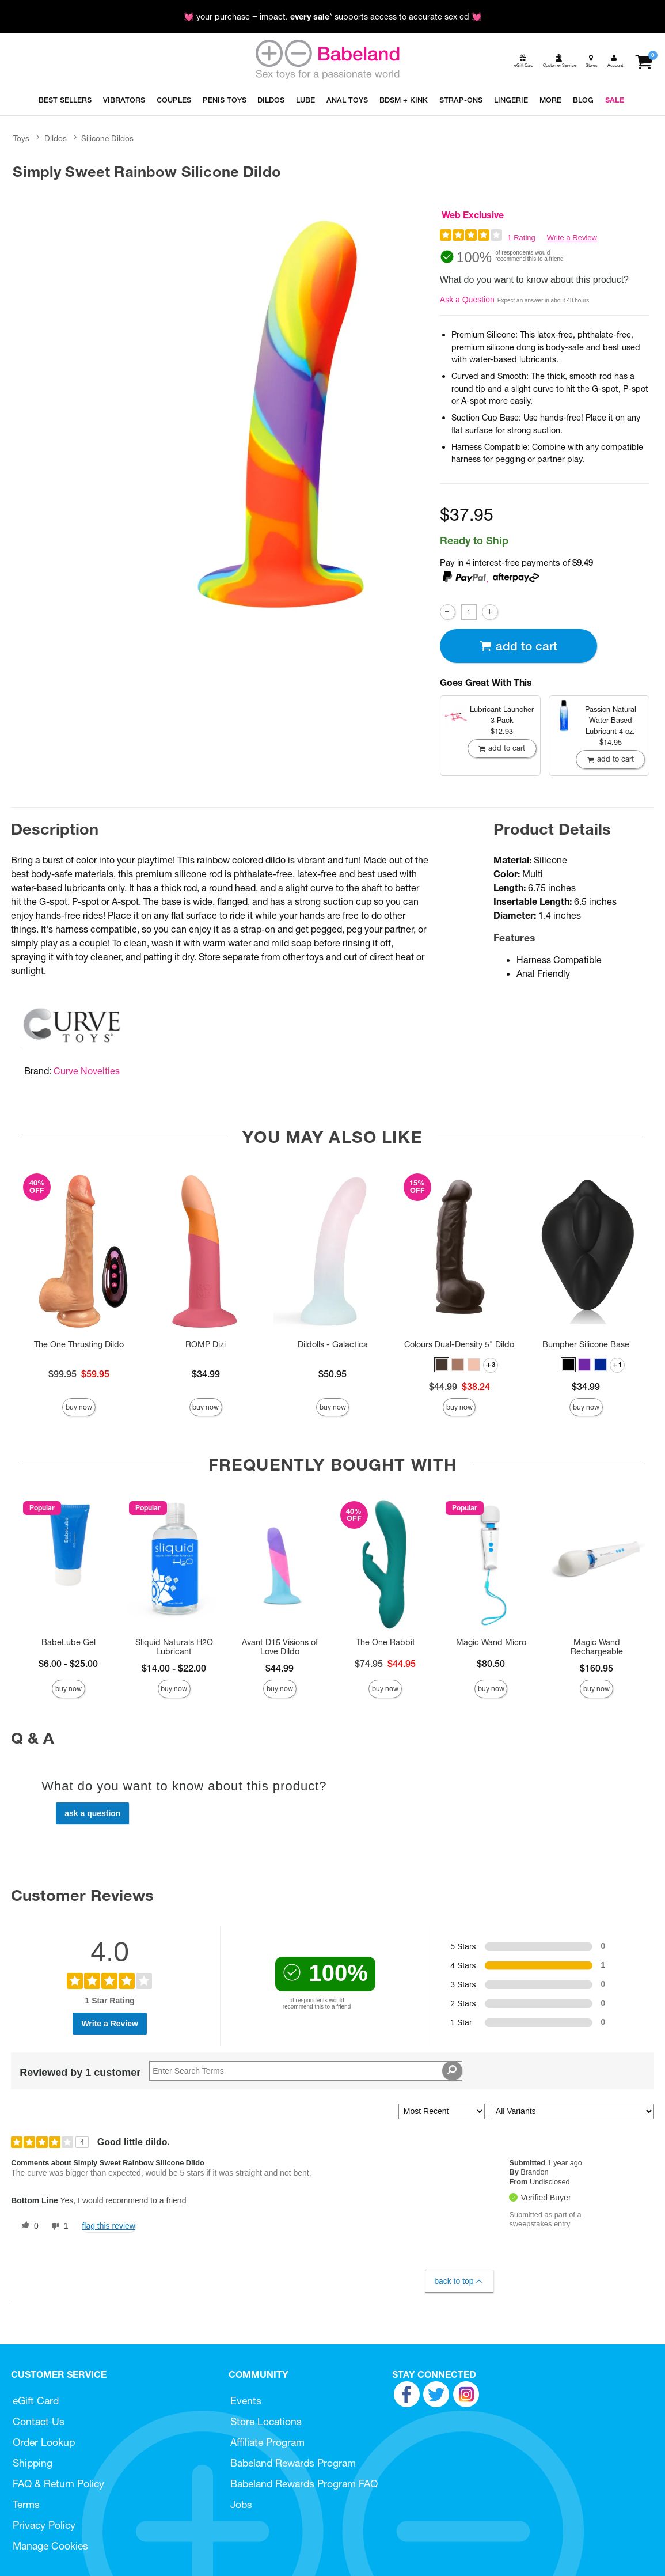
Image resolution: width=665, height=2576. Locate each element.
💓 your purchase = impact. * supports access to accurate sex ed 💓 (333, 17)
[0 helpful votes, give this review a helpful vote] (28, 2226)
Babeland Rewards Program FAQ (304, 2483)
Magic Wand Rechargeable (597, 1647)
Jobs (241, 2504)
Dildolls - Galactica (333, 1344)
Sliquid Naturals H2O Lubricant (174, 1647)
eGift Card (36, 2401)
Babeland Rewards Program (293, 2463)
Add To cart (518, 646)
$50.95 (332, 1374)
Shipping (32, 2463)
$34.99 (206, 1374)
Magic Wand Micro (491, 1642)
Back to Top (458, 2281)
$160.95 (596, 1668)
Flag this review (108, 2225)
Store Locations (266, 2421)
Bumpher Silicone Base (585, 1344)
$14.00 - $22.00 (174, 1668)
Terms (26, 2504)
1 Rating (521, 237)
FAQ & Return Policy (58, 2483)
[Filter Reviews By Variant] (572, 2111)
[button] (441, 1364)
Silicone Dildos (107, 138)
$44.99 (279, 1668)
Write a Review (572, 237)
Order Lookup (44, 2442)
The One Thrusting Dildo (79, 1344)
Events (245, 2401)
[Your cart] (643, 60)
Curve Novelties (87, 1071)
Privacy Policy (44, 2525)
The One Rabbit (385, 1642)
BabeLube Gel (68, 1642)
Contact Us (38, 2421)
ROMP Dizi (205, 1344)
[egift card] (522, 61)
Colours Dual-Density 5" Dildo (459, 1344)
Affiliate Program (267, 2442)
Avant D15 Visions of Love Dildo (280, 1647)
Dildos (55, 138)
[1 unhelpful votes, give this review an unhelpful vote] (58, 2226)
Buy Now (79, 1407)
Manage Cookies (50, 2546)
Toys (21, 138)
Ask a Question (467, 299)
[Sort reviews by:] (441, 2111)
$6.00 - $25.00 (68, 1663)
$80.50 (491, 1663)
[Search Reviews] (305, 2071)
